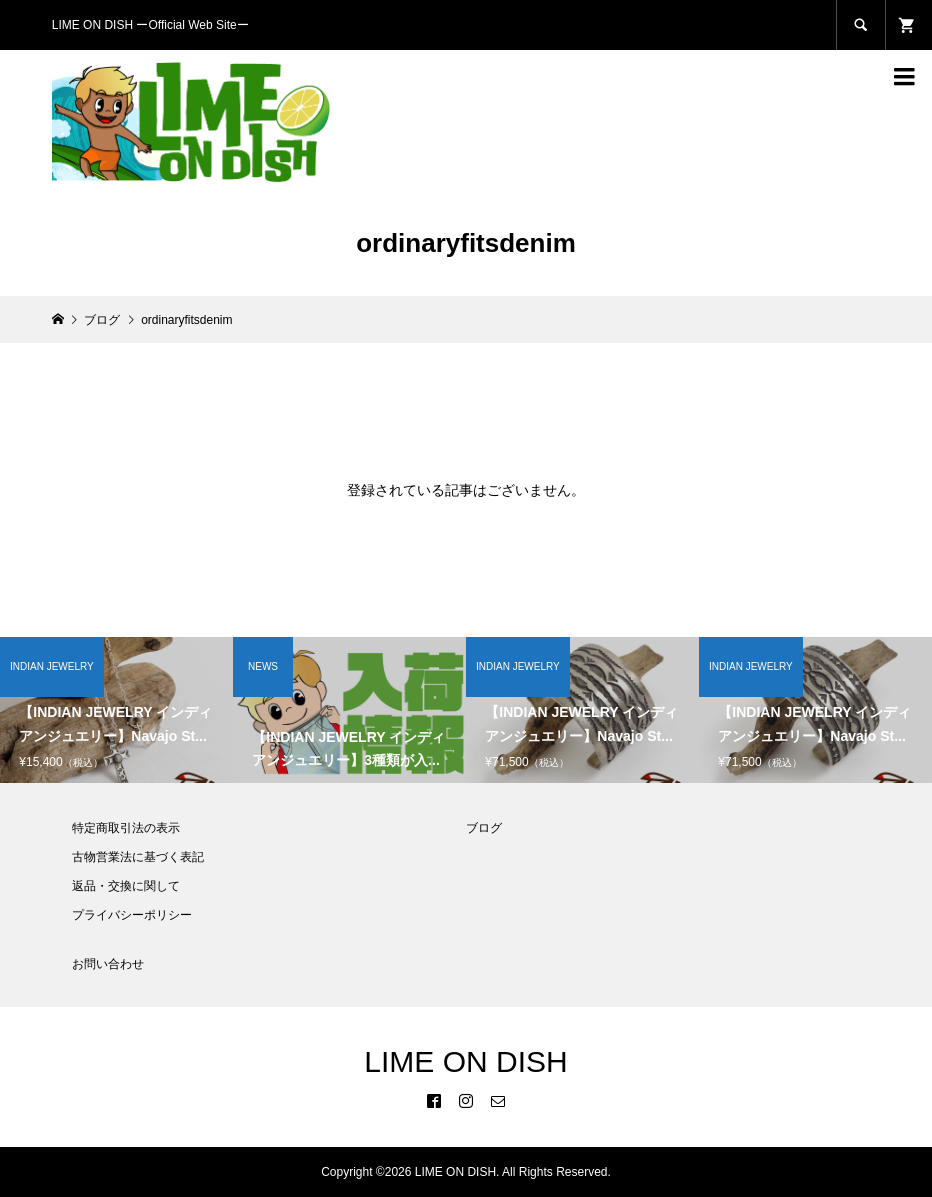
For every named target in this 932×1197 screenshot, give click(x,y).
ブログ (484, 828)
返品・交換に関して (126, 886)
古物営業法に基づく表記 (138, 857)
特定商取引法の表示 (126, 828)
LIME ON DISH (465, 1061)
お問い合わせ (108, 964)
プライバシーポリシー (132, 915)
